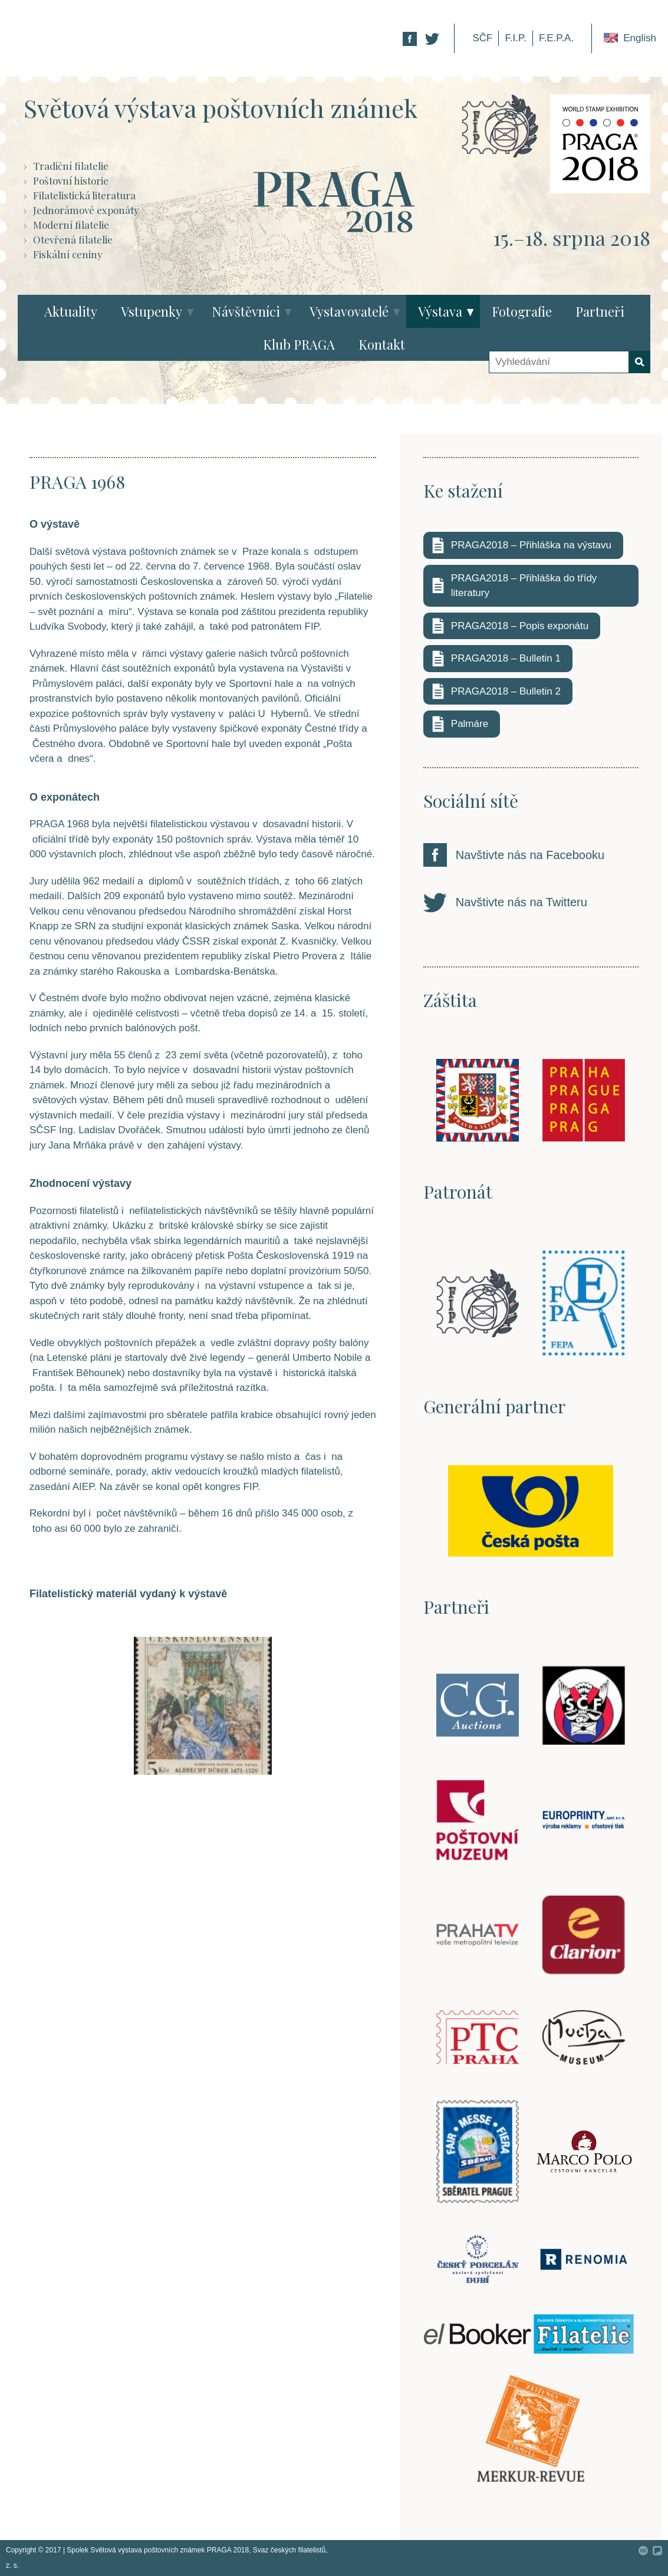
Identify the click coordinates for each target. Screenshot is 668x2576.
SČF (482, 38)
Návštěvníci (246, 311)
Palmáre (469, 723)
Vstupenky (151, 311)
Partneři (599, 311)
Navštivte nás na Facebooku (530, 854)
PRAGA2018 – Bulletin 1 (506, 658)
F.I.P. (515, 38)
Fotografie (522, 311)
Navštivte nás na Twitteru (521, 902)
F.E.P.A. (556, 38)
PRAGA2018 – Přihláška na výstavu (531, 545)
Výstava (440, 311)
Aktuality (70, 311)
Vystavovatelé (349, 311)
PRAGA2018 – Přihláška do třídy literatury (524, 586)
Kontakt (381, 344)
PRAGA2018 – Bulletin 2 (506, 691)
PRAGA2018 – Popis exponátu (519, 625)
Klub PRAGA (299, 344)
